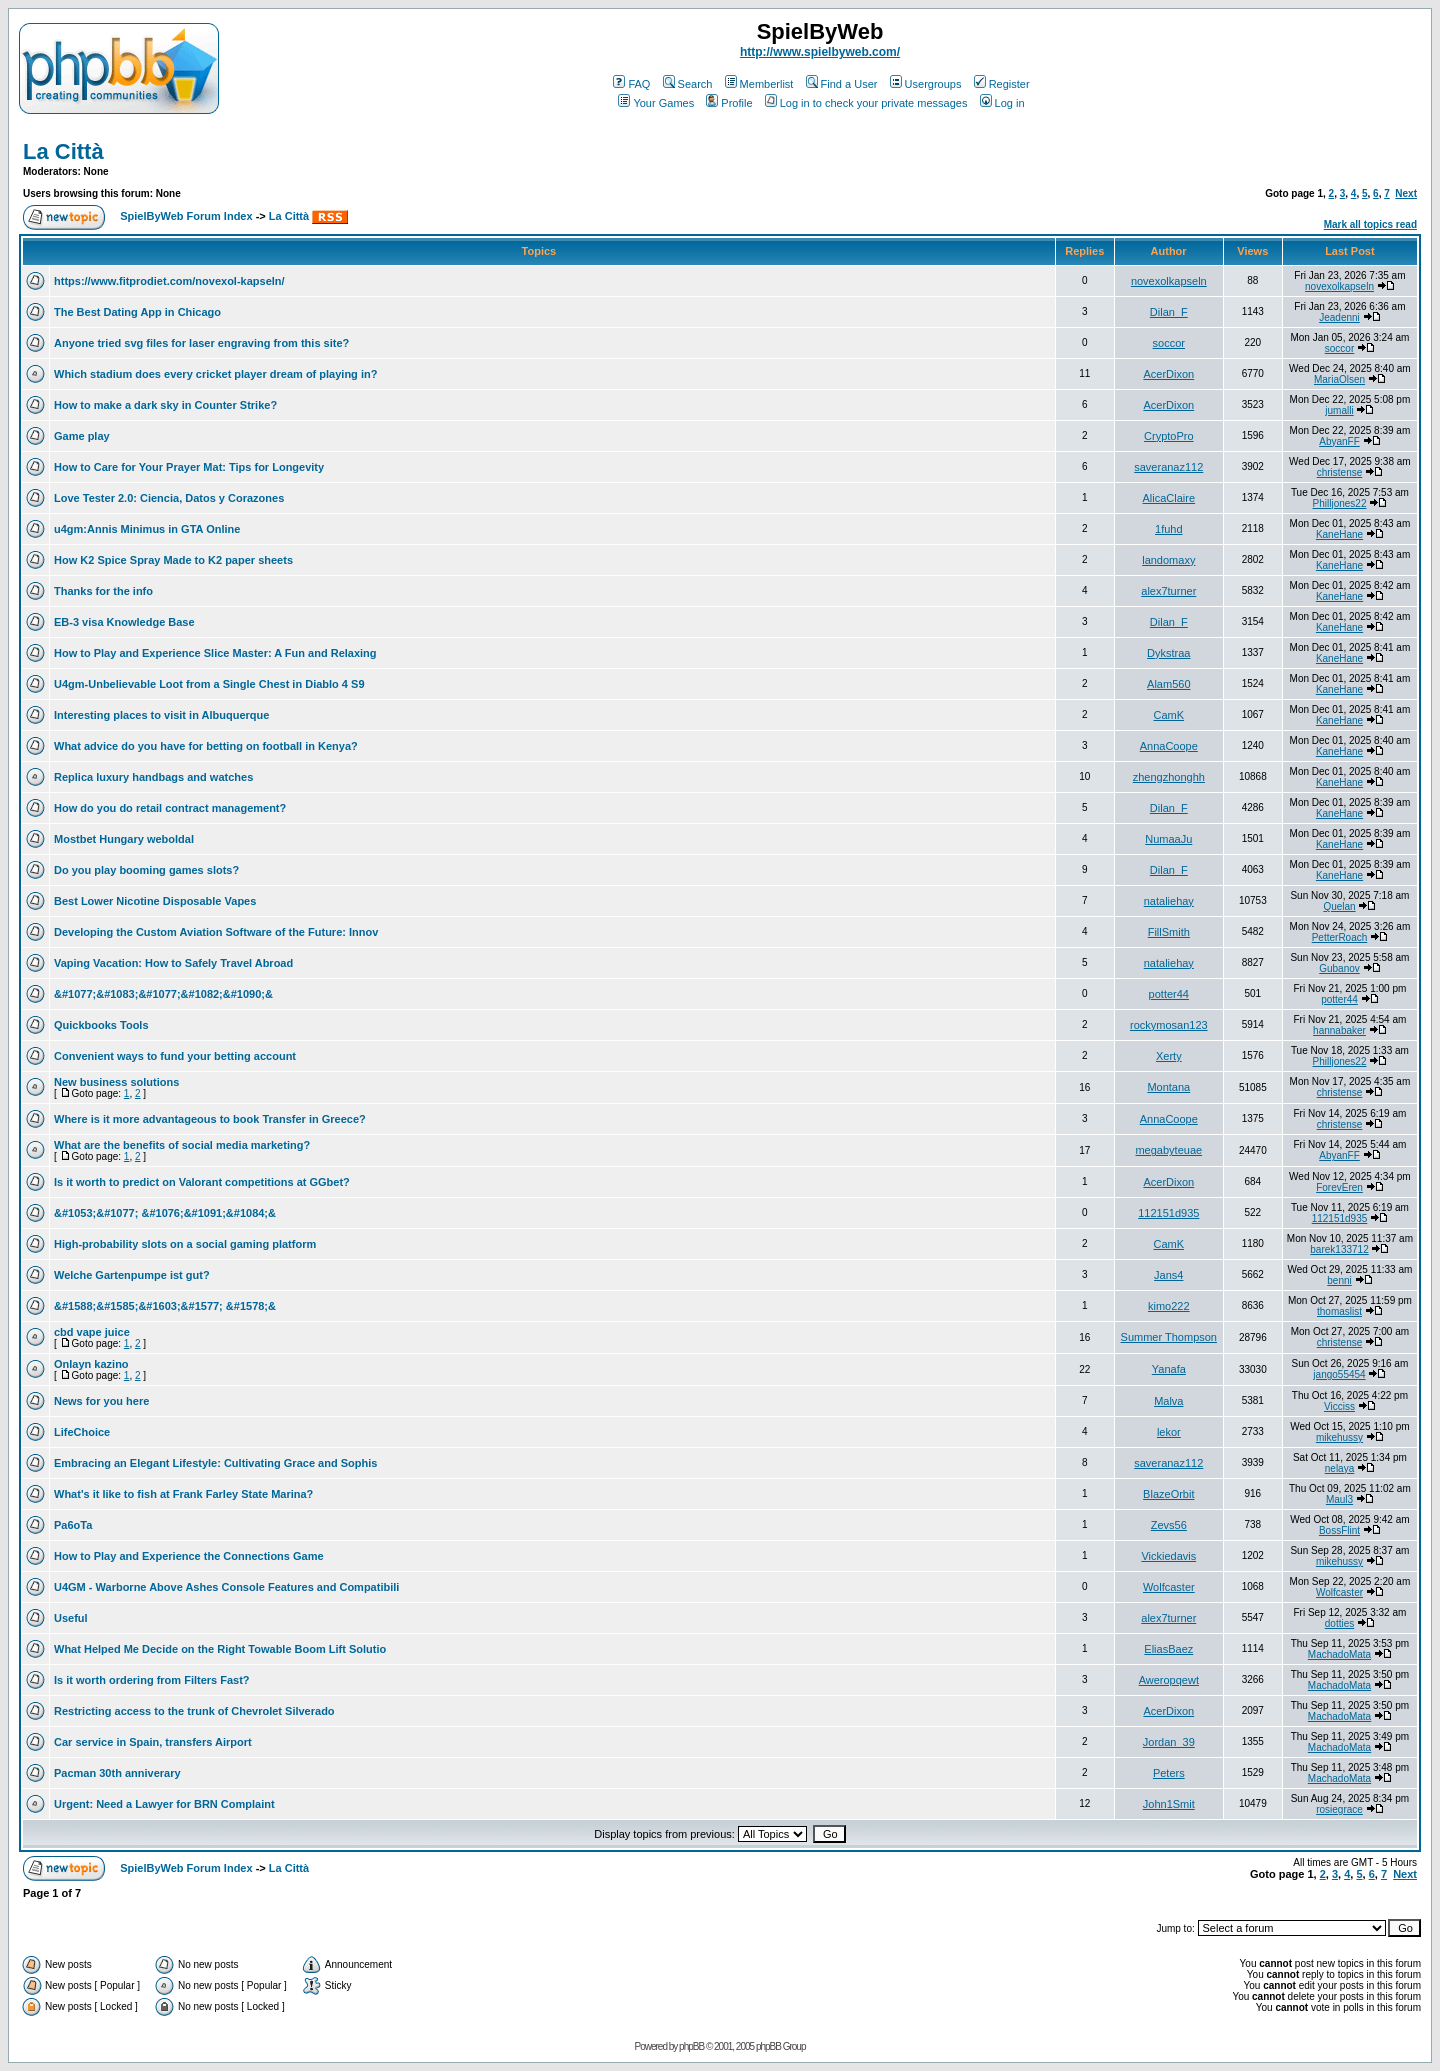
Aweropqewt (1169, 1680)
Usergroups (926, 84)
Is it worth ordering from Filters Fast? (152, 1680)
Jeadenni (1339, 317)
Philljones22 (1340, 503)
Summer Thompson (1169, 1337)
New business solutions (116, 1082)
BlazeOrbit (1168, 1494)
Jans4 (1168, 1275)
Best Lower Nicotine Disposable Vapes (155, 901)
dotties (1339, 1623)
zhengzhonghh (1169, 777)
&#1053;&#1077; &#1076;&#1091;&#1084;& (165, 1213)
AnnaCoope (1169, 746)
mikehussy (1339, 1437)
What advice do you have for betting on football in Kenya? (206, 746)
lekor (1169, 1432)
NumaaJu (1168, 839)
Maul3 (1339, 1499)
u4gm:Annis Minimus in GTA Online (147, 529)
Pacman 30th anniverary (117, 1773)
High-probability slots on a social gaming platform (185, 1244)
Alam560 (1168, 684)
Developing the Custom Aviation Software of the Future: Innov (216, 932)
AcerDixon (1168, 374)
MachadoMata (1339, 1654)
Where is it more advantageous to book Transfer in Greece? (210, 1119)
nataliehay (1169, 901)
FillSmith (1169, 932)
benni (1339, 1280)
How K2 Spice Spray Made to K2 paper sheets (173, 560)
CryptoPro (1169, 436)
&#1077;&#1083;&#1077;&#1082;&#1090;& (163, 994)
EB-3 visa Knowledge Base (124, 622)
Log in (1002, 103)
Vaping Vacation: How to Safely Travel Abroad (173, 963)
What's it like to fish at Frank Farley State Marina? (183, 1494)
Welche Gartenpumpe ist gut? (132, 1275)
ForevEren (1339, 1187)
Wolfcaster (1169, 1587)
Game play (82, 436)
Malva (1168, 1401)
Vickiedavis (1168, 1556)
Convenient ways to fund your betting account (175, 1056)
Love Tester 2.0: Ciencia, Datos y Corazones (169, 498)
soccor (1169, 343)
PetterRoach (1340, 937)
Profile (729, 103)
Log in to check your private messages (866, 103)
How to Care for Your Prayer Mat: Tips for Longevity (189, 467)
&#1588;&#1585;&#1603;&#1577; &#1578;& (165, 1306)
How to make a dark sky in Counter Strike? (165, 405)
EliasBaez (1168, 1649)
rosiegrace (1339, 1809)
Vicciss (1339, 1406)
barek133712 (1339, 1249)
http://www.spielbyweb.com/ (820, 52)
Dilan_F (1169, 312)
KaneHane (1339, 534)
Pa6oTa (73, 1525)
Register (1002, 84)
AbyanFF (1339, 441)
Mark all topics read (1370, 224)
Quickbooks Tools (101, 1025)
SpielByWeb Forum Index (186, 216)
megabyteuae (1168, 1150)
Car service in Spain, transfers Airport (153, 1742)
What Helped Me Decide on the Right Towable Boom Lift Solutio (220, 1649)
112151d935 (1168, 1213)
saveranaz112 (1168, 467)
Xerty (1169, 1056)
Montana (1168, 1087)
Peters (1169, 1773)
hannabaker (1339, 1030)
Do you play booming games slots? (146, 870)
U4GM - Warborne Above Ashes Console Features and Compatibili (226, 1587)
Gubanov (1339, 968)
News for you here (101, 1401)
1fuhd (1169, 529)
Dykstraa (1168, 653)
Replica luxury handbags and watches (153, 777)
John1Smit (1169, 1804)
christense (1340, 472)
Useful (71, 1618)
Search (688, 84)
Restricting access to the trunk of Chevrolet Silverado (194, 1711)
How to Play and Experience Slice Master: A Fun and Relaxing (215, 653)
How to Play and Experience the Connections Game (189, 1556)
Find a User (842, 84)
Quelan (1339, 906)
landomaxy (1168, 560)
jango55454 (1339, 1374)
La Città (63, 151)
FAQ (631, 84)
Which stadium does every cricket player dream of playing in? (215, 374)
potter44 (1169, 994)
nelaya (1339, 1468)
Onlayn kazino (91, 1364)
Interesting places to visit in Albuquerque (161, 715)
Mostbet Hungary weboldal (124, 839)
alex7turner (1168, 591)
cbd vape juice (92, 1332)
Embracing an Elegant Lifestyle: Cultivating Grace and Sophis (215, 1463)
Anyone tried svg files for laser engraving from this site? (201, 343)
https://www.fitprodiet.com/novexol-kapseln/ (169, 281)
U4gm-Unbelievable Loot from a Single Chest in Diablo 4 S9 (209, 684)
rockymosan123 (1169, 1025)
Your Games (656, 103)
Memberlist (759, 84)
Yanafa (1169, 1369)
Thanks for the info (103, 591)
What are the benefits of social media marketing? (182, 1145)
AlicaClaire (1169, 498)
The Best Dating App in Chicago (137, 312)
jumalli (1339, 410)
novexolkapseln (1169, 281)
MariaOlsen (1339, 379)
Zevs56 (1169, 1525)
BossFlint (1339, 1530)
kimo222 (1169, 1306)
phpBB (691, 2046)
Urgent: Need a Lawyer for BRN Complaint (164, 1804)
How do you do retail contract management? (170, 808)
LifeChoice (82, 1432)
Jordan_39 (1169, 1742)
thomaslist (1339, 1311)
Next (1406, 193)
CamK (1169, 715)
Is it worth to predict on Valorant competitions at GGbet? (202, 1182)
